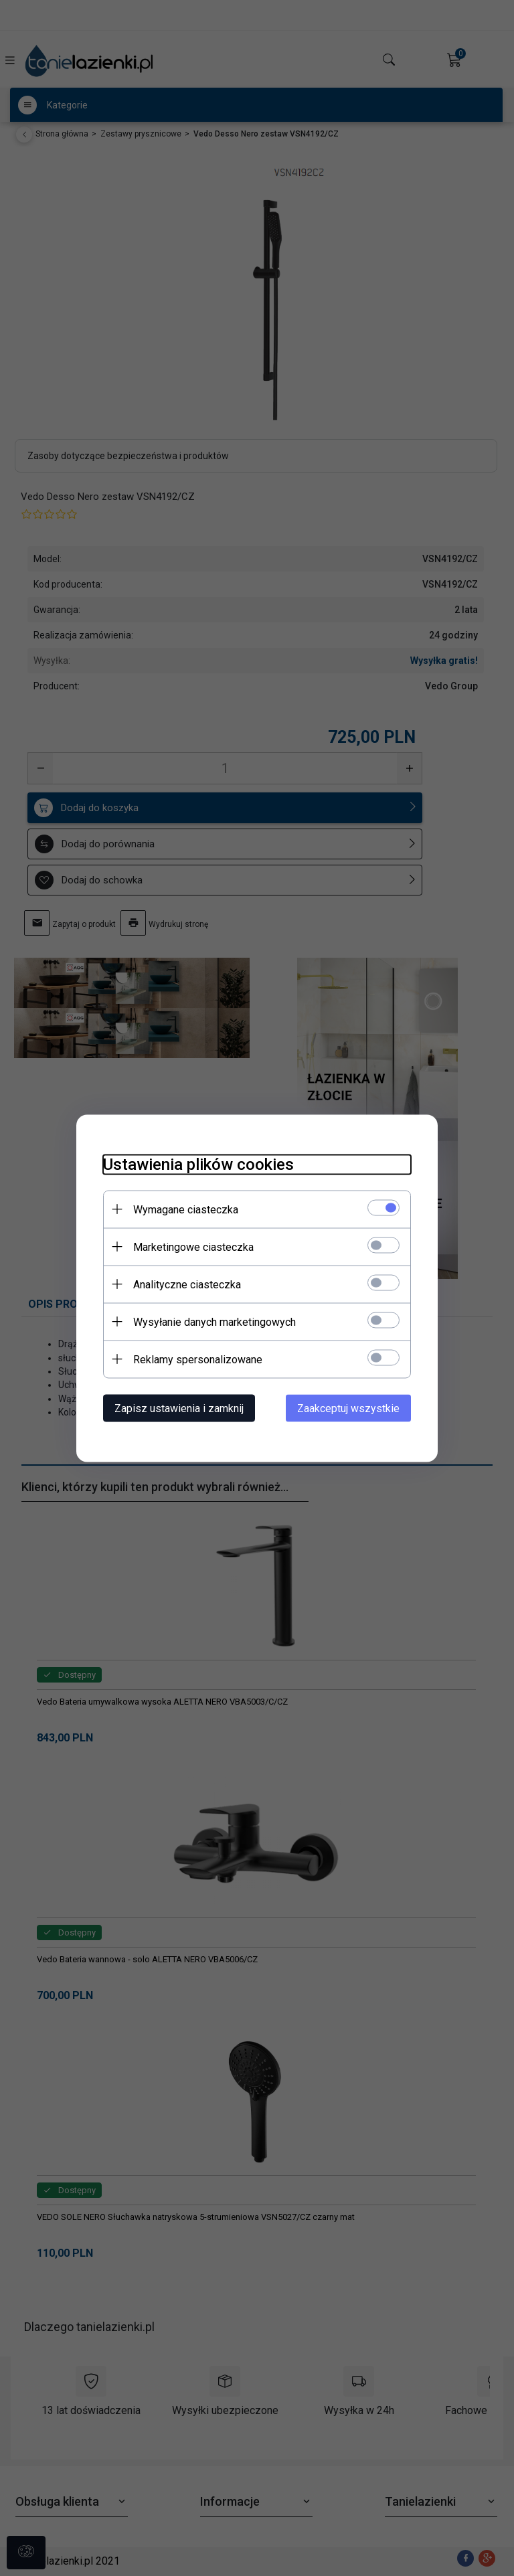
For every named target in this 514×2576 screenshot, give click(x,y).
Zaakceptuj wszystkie (348, 1407)
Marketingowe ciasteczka (193, 1246)
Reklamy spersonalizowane (197, 1359)
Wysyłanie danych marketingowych (214, 1321)
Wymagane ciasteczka (185, 1209)
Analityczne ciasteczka (187, 1284)
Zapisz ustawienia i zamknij (179, 1407)
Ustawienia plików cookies (198, 1163)
